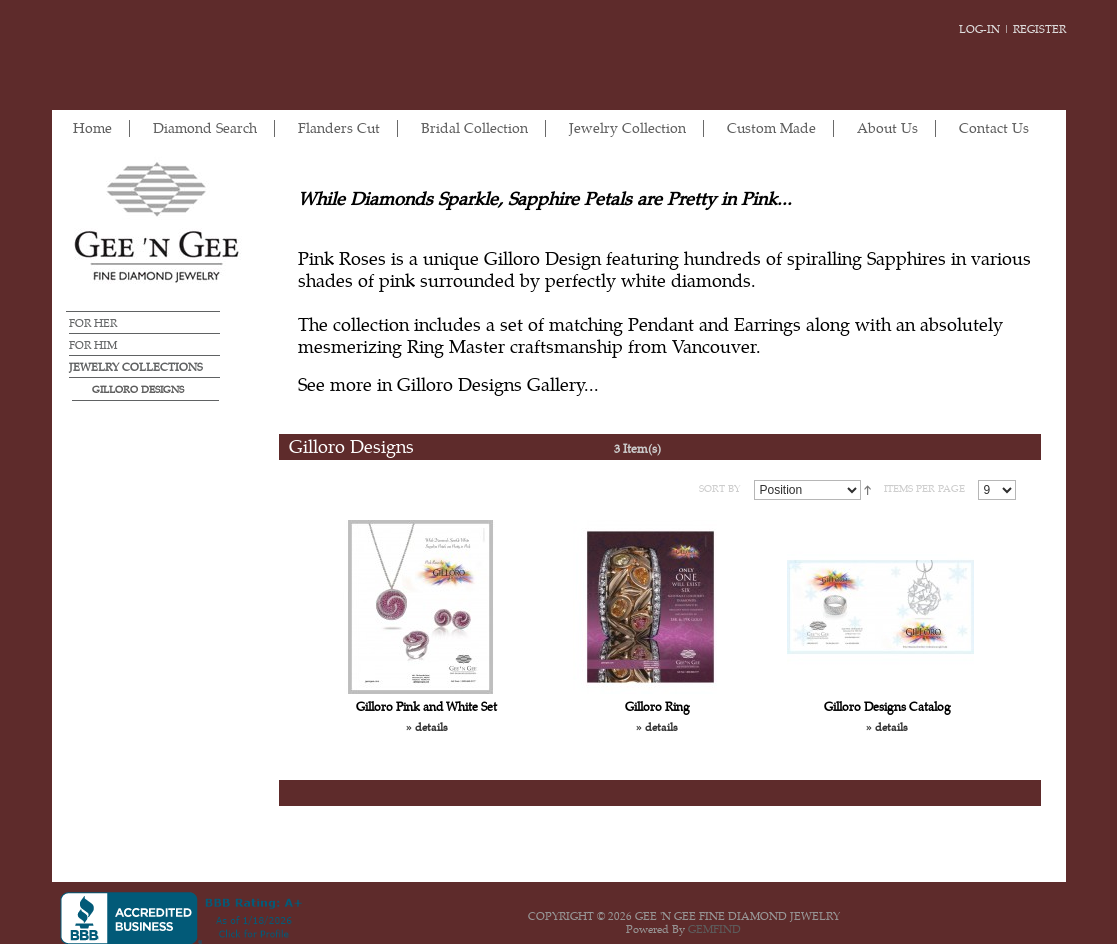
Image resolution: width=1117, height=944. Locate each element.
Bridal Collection (474, 128)
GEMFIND (714, 929)
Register (1039, 29)
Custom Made (771, 128)
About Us (887, 128)
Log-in (979, 29)
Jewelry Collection (627, 128)
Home (92, 128)
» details (427, 727)
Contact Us (994, 128)
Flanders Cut (339, 128)
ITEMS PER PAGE (924, 489)
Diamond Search (205, 128)
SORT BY (720, 489)
